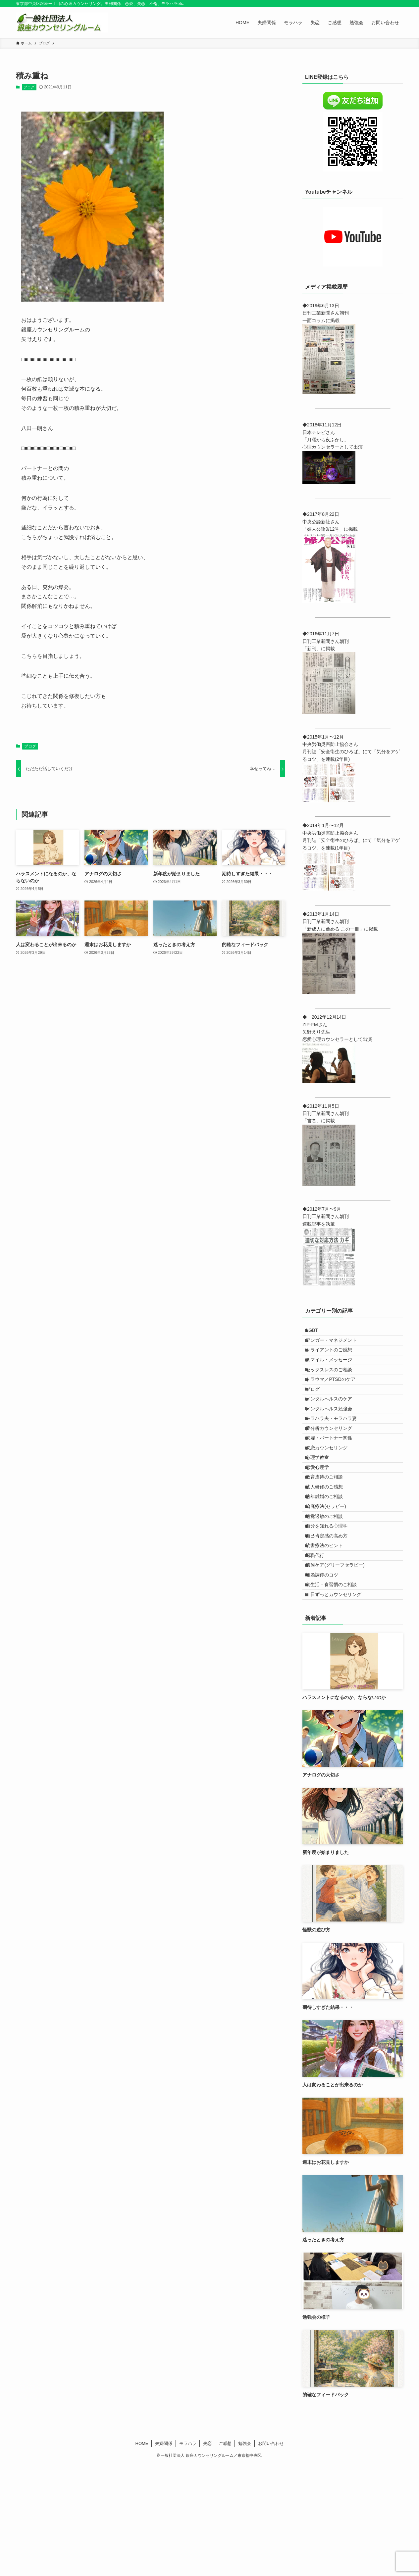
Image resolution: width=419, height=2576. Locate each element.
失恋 (207, 2555)
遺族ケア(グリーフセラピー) (340, 1663)
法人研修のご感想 (329, 1552)
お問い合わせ (271, 2555)
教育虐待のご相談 (329, 1538)
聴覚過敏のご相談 (329, 1594)
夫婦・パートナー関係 (334, 1483)
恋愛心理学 (322, 1525)
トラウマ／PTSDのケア (335, 1401)
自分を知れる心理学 (331, 1607)
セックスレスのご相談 (334, 1387)
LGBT (317, 1332)
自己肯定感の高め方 (331, 1621)
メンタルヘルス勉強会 (334, 1442)
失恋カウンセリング (331, 1497)
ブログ (29, 87)
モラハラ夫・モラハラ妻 (336, 1456)
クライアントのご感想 (334, 1360)
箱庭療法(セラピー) (331, 1580)
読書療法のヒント (329, 1635)
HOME (141, 2555)
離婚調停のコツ (327, 1676)
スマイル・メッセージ (334, 1373)
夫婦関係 (163, 2555)
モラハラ (187, 2555)
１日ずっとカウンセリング (338, 1704)
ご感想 (225, 2555)
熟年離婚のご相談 (329, 1566)
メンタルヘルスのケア (334, 1429)
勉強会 (244, 2555)
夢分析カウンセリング (334, 1470)
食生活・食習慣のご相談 (336, 1690)
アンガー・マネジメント (336, 1346)
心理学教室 (322, 1511)
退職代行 (320, 1649)
